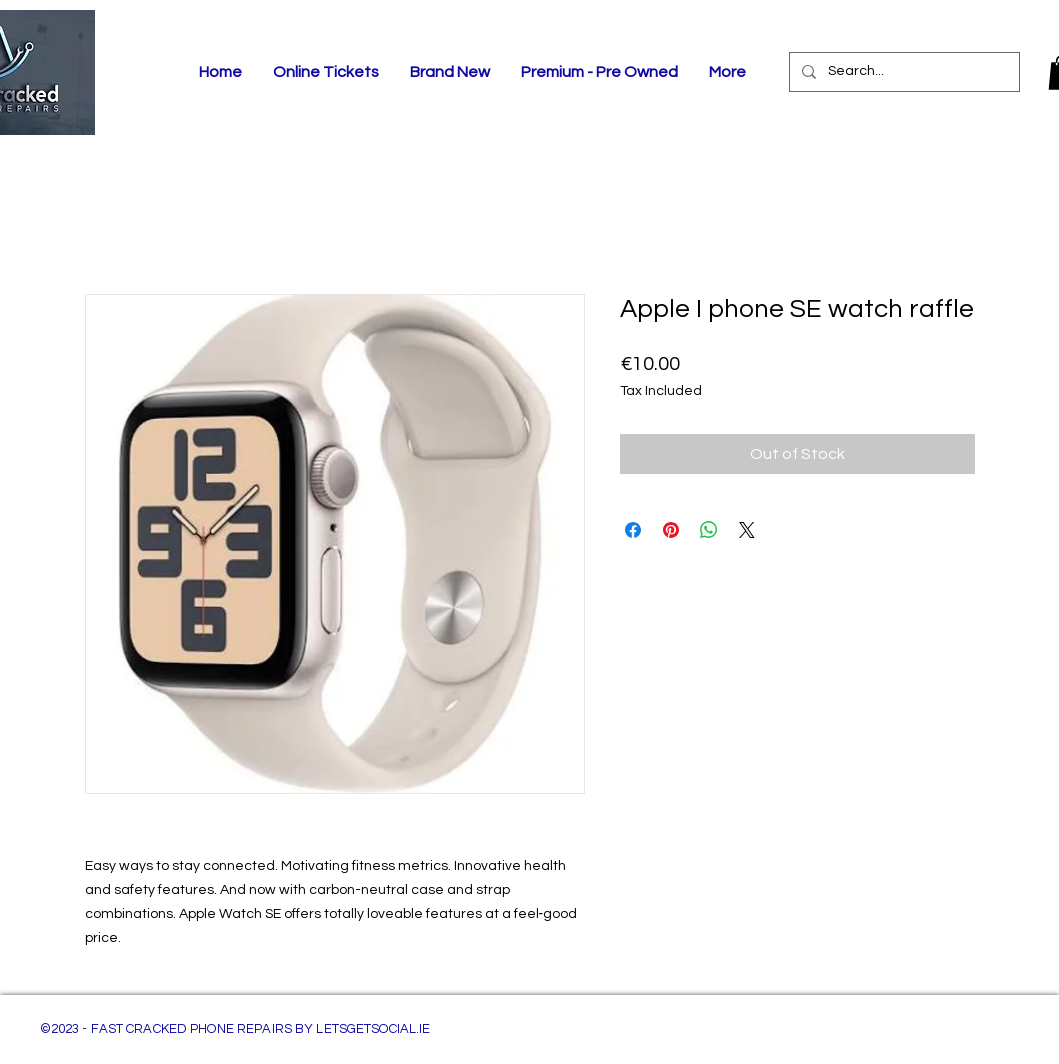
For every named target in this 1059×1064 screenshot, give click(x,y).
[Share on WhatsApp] (709, 530)
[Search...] (902, 72)
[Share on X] (747, 530)
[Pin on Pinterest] (671, 530)
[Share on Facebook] (633, 530)
